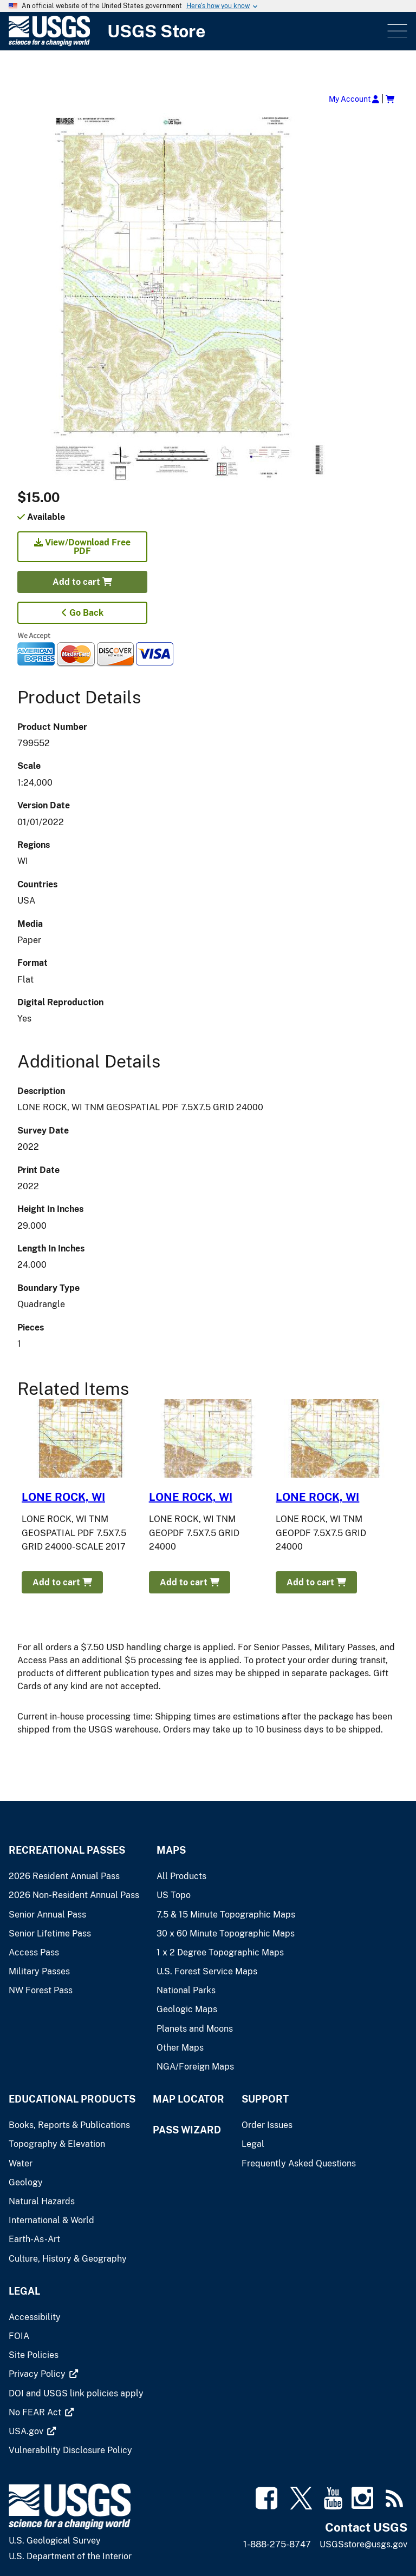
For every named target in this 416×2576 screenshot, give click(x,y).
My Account (354, 98)
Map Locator (188, 2099)
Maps (171, 1850)
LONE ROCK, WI (63, 1497)
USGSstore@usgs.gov (363, 2544)
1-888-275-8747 (277, 2544)
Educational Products (72, 2099)
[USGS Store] (197, 31)
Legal (24, 2291)
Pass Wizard (187, 2130)
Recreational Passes (67, 1850)
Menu (396, 31)
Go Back (82, 613)
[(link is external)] (38, 2374)
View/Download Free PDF (82, 546)
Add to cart (82, 582)
